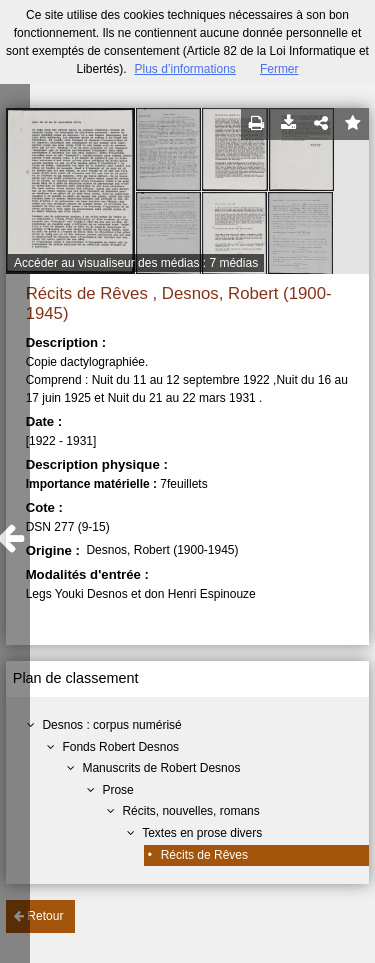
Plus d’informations (184, 69)
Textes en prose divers (202, 833)
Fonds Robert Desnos (120, 747)
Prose (117, 790)
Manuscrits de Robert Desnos (161, 768)
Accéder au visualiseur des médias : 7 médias (136, 263)
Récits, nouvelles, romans (190, 811)
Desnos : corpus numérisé (111, 725)
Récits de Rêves (204, 855)
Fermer (279, 69)
